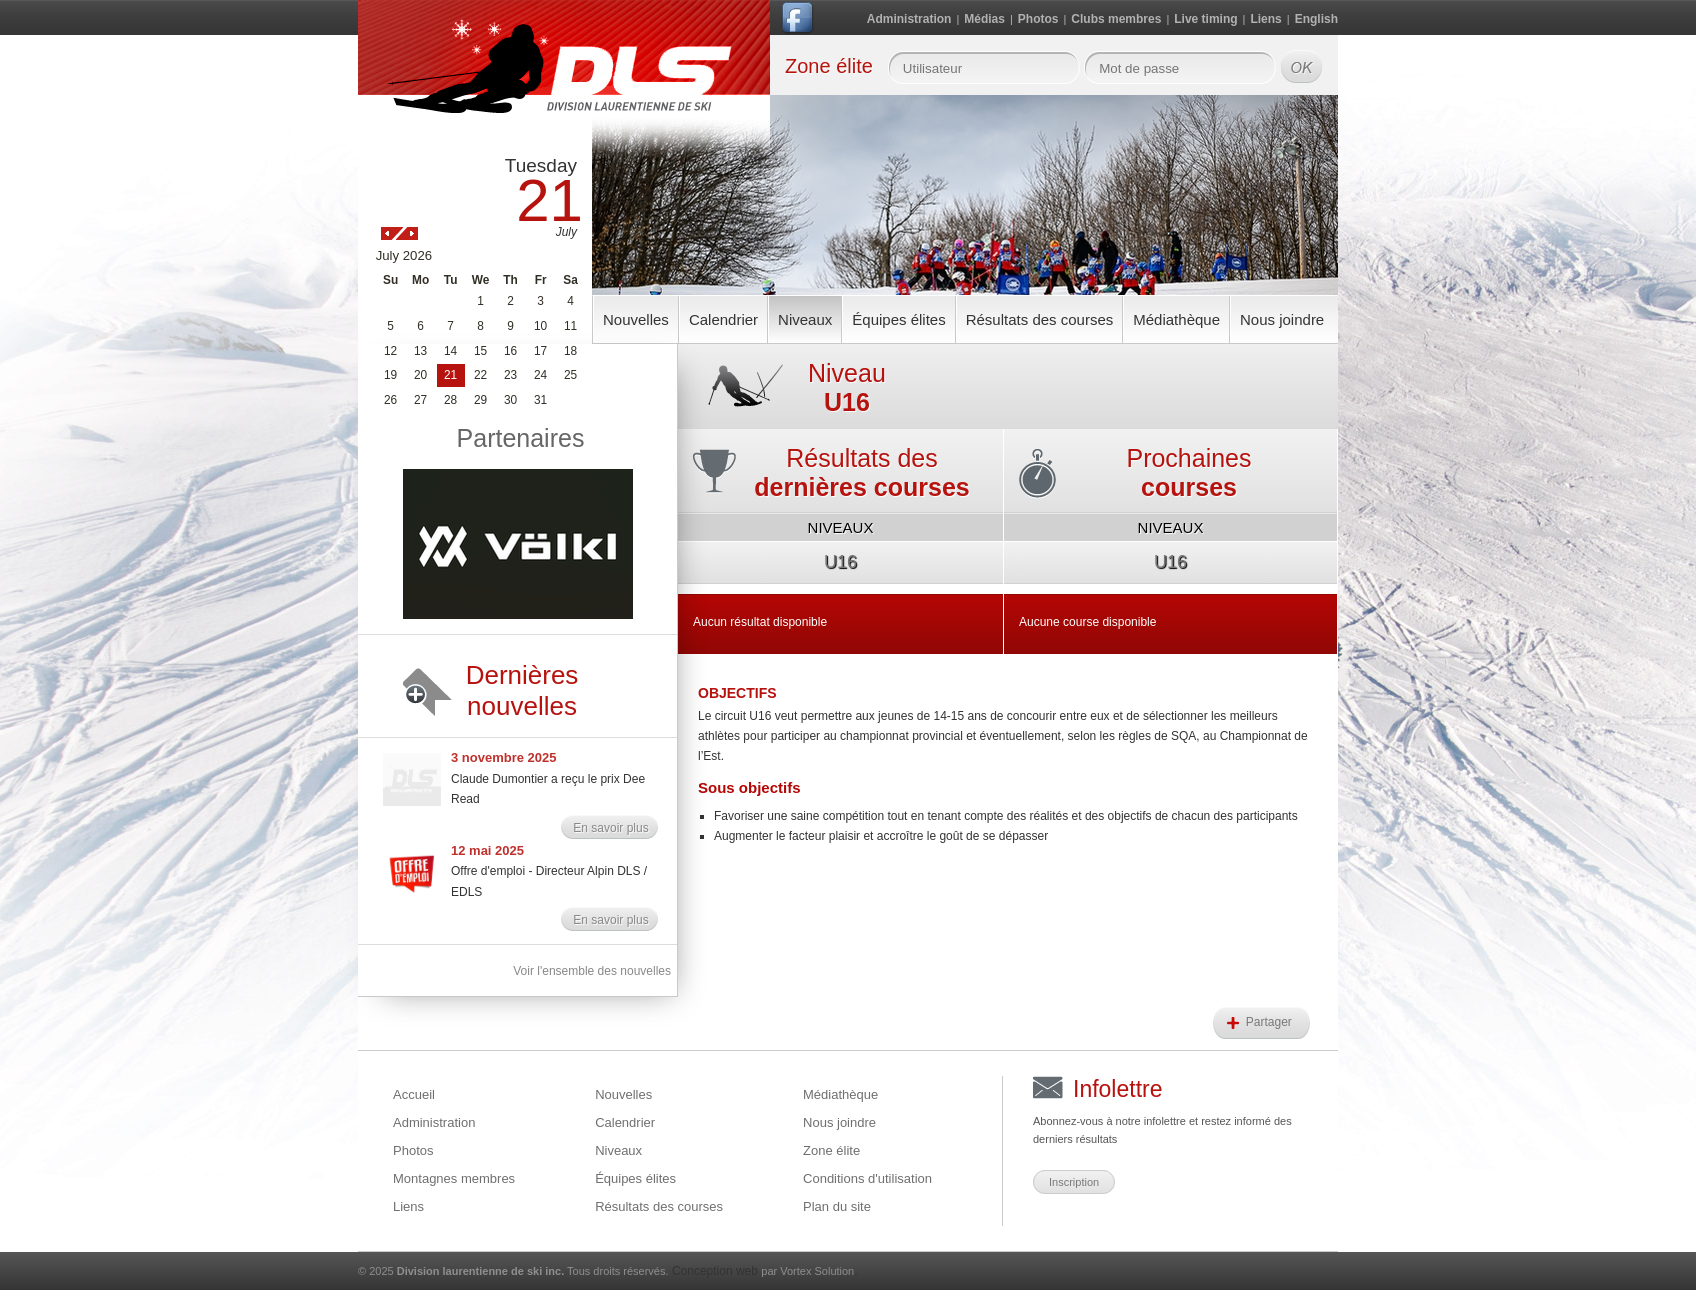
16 (510, 351)
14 (450, 351)
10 (540, 326)
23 (510, 375)
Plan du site (837, 1206)
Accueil (414, 1094)
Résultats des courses (1040, 319)
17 (540, 351)
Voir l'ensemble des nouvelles (592, 971)
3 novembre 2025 (504, 757)
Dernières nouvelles (522, 690)
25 (570, 375)
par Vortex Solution (807, 1271)
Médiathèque (1176, 319)
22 (480, 375)
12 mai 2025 (487, 850)
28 (450, 400)
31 (540, 400)
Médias (984, 19)
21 (450, 375)
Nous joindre (1282, 319)
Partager (1270, 1022)
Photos (1038, 19)
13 (420, 351)
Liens (1265, 19)
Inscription (1074, 1182)
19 (390, 375)
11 (570, 326)
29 (480, 400)
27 (420, 400)
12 (390, 351)
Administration (909, 19)
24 (540, 375)
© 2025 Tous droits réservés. (513, 1271)
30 (510, 400)
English (1316, 19)
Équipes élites (898, 319)
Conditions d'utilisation (867, 1178)
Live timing (1205, 19)
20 (420, 375)
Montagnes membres (454, 1178)
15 (480, 351)
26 (390, 400)
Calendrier (723, 319)
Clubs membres (1116, 19)
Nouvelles (636, 319)
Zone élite (831, 1150)
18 (570, 351)
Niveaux (805, 319)
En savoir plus (610, 828)
